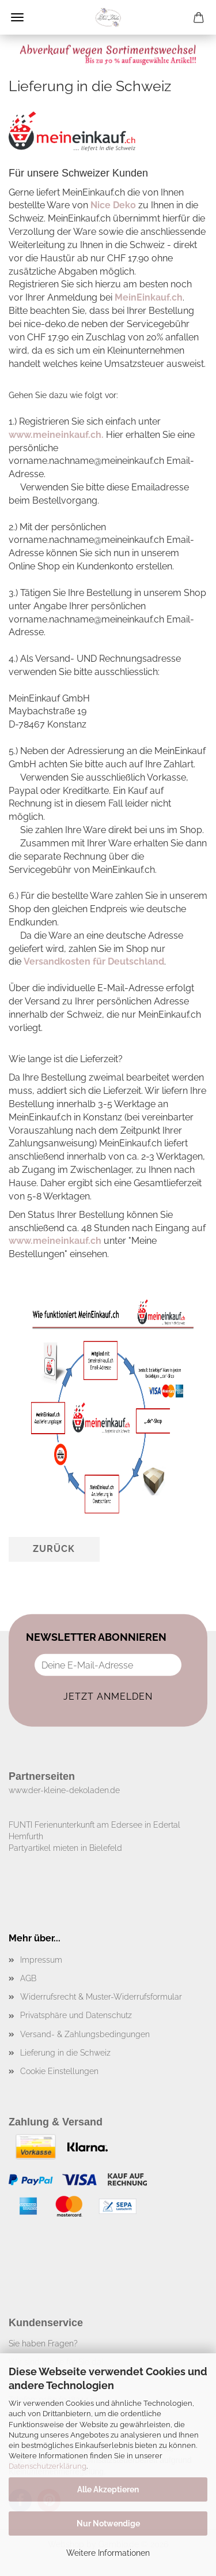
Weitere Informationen (108, 2553)
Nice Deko (113, 205)
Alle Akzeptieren (108, 2489)
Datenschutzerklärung (47, 2466)
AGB (28, 1978)
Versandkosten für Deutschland (94, 961)
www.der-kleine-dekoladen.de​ (64, 1790)
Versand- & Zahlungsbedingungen (85, 2034)
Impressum (41, 1959)
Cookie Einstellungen (59, 2071)
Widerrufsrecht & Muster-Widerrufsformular (101, 1996)
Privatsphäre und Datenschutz (76, 2015)
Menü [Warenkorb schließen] (17, 17)
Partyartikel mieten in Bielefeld (65, 1848)
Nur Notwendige (108, 2523)
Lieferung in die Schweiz (65, 2052)
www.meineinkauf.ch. (56, 434)
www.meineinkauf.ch (55, 1240)
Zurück (54, 1548)
